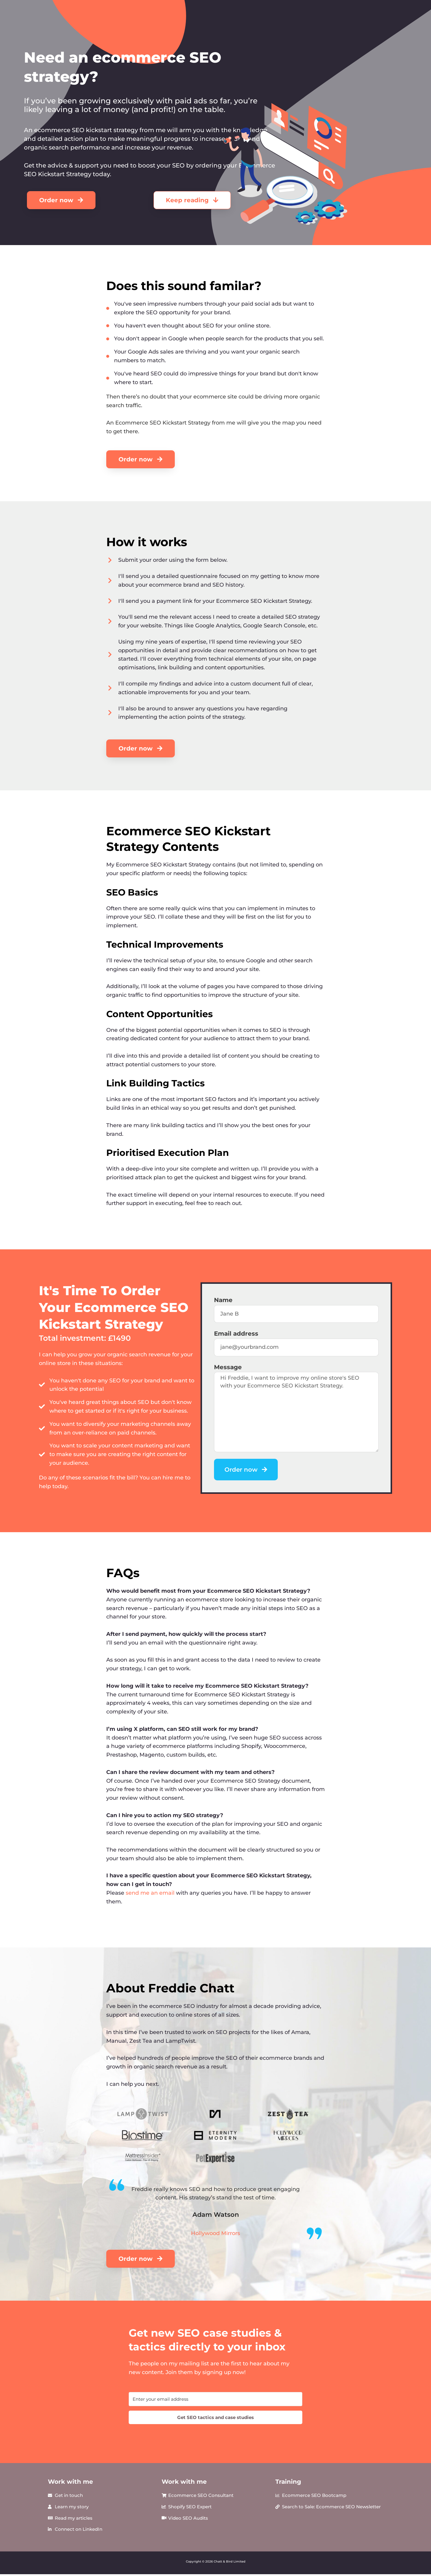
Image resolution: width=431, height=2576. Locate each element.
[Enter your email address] (215, 2399)
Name (223, 1300)
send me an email (150, 1893)
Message (228, 1367)
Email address (236, 1333)
